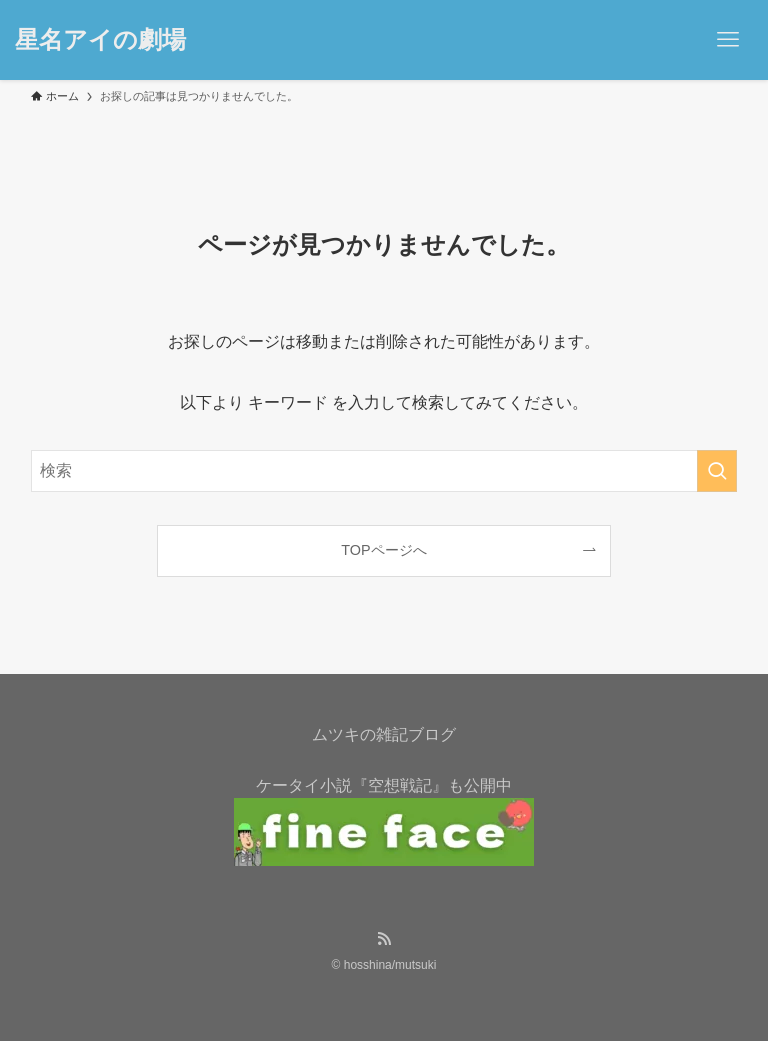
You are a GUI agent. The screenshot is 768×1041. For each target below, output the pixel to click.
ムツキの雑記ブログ (384, 734)
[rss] (384, 939)
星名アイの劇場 (100, 40)
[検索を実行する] (717, 471)
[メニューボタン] (728, 40)
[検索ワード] (384, 471)
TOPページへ (383, 550)
